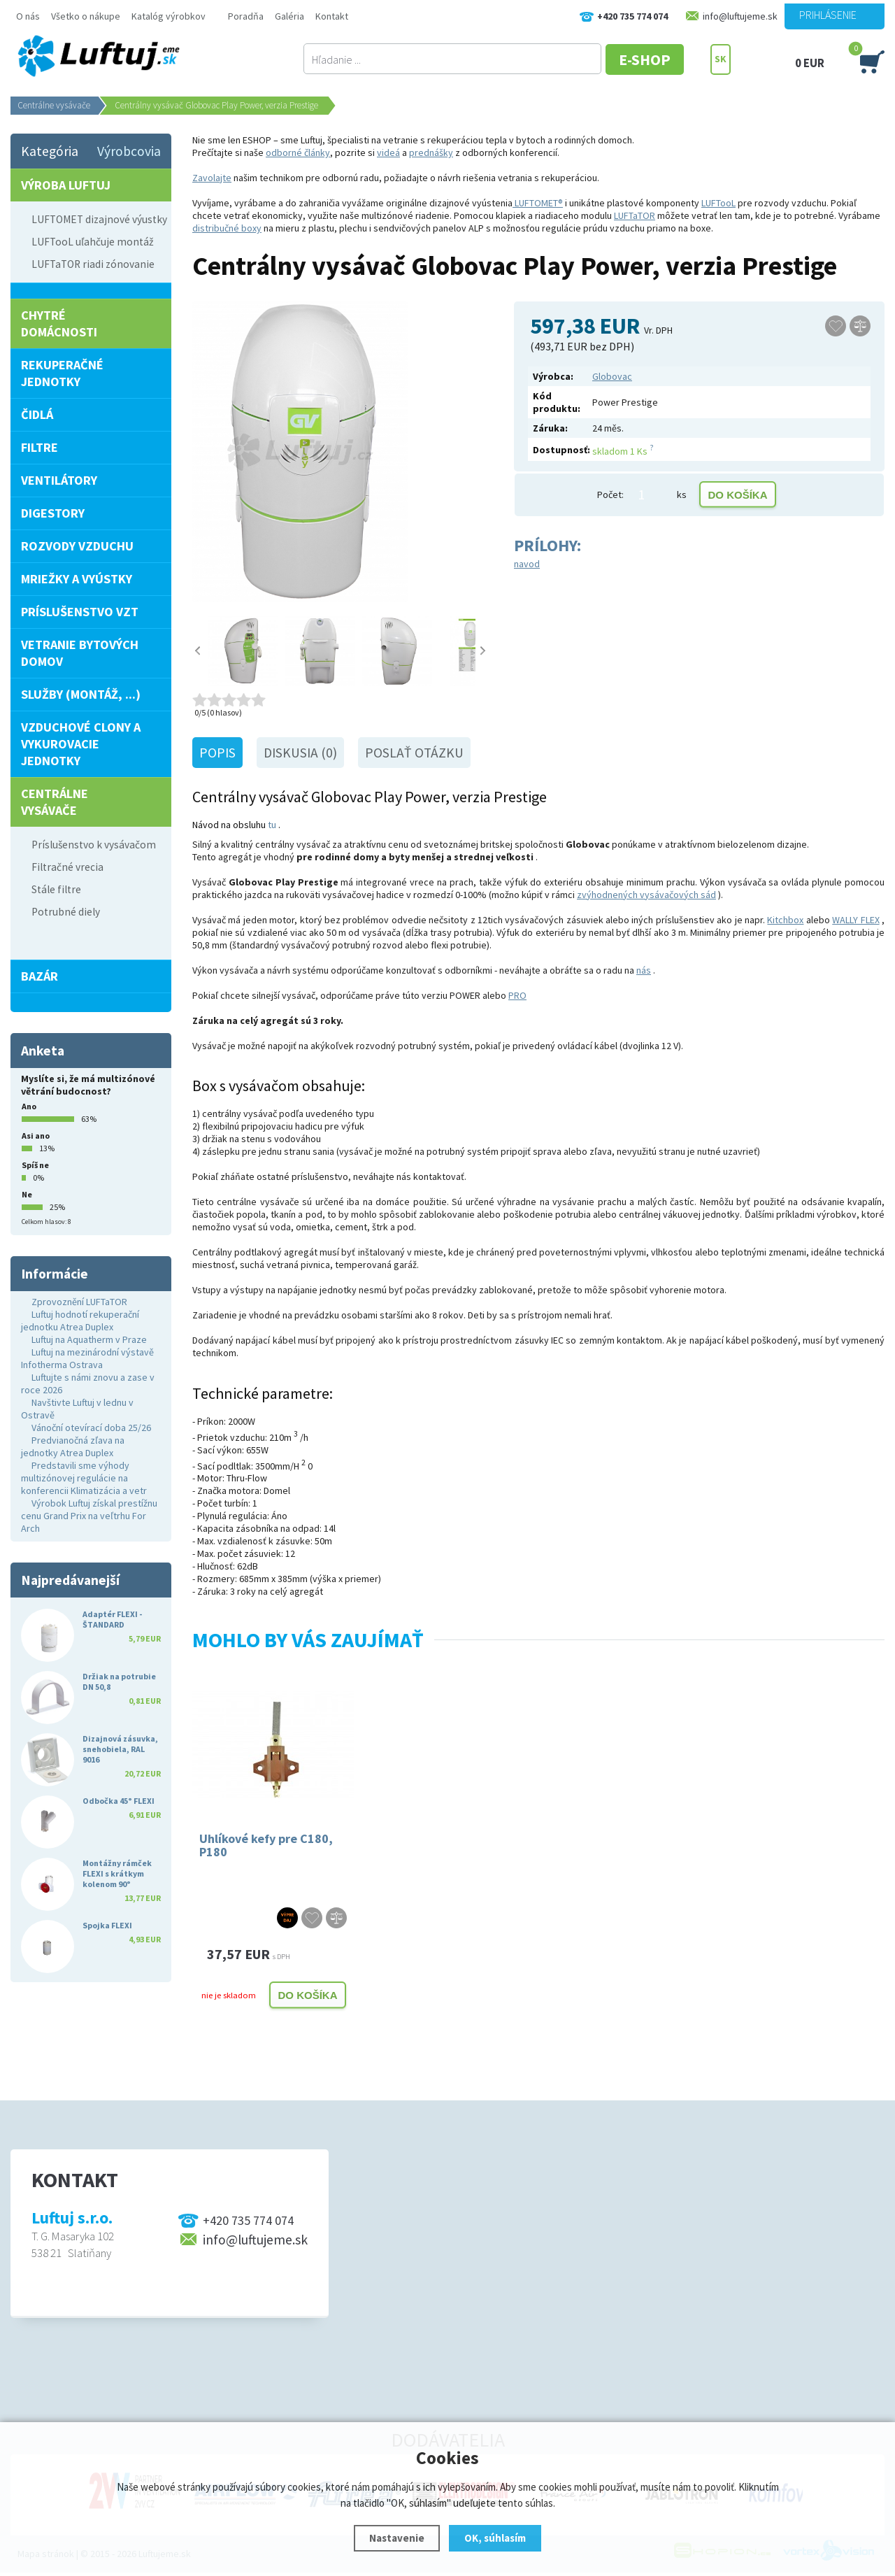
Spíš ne (35, 1165)
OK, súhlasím (495, 2538)
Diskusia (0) (300, 752)
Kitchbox (785, 919)
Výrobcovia (129, 151)
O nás (28, 16)
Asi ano (36, 1135)
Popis (217, 752)
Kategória (49, 151)
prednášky (431, 152)
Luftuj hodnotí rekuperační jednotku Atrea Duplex (80, 1320)
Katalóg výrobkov (168, 16)
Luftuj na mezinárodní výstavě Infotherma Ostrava (87, 1358)
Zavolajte (211, 177)
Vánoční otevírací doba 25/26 (91, 1427)
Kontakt (331, 16)
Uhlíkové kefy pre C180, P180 (266, 1845)
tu (272, 824)
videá (388, 152)
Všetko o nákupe (85, 16)
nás (643, 970)
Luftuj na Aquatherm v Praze (89, 1339)
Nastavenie (396, 2538)
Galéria (289, 16)
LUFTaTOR (634, 215)
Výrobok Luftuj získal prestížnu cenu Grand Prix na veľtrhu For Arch (89, 1516)
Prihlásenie (828, 15)
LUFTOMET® (538, 203)
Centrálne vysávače (53, 105)
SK (720, 59)
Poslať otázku (414, 752)
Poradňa (246, 16)
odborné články (298, 152)
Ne (27, 1194)
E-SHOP (656, 59)
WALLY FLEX (855, 919)
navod (527, 563)
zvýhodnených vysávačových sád (646, 894)
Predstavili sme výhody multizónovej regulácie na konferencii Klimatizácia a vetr (84, 1478)
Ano (29, 1106)
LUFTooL (718, 203)
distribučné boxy (227, 228)
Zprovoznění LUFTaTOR (79, 1301)
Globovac (612, 376)
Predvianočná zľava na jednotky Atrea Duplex (72, 1446)
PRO (517, 995)
